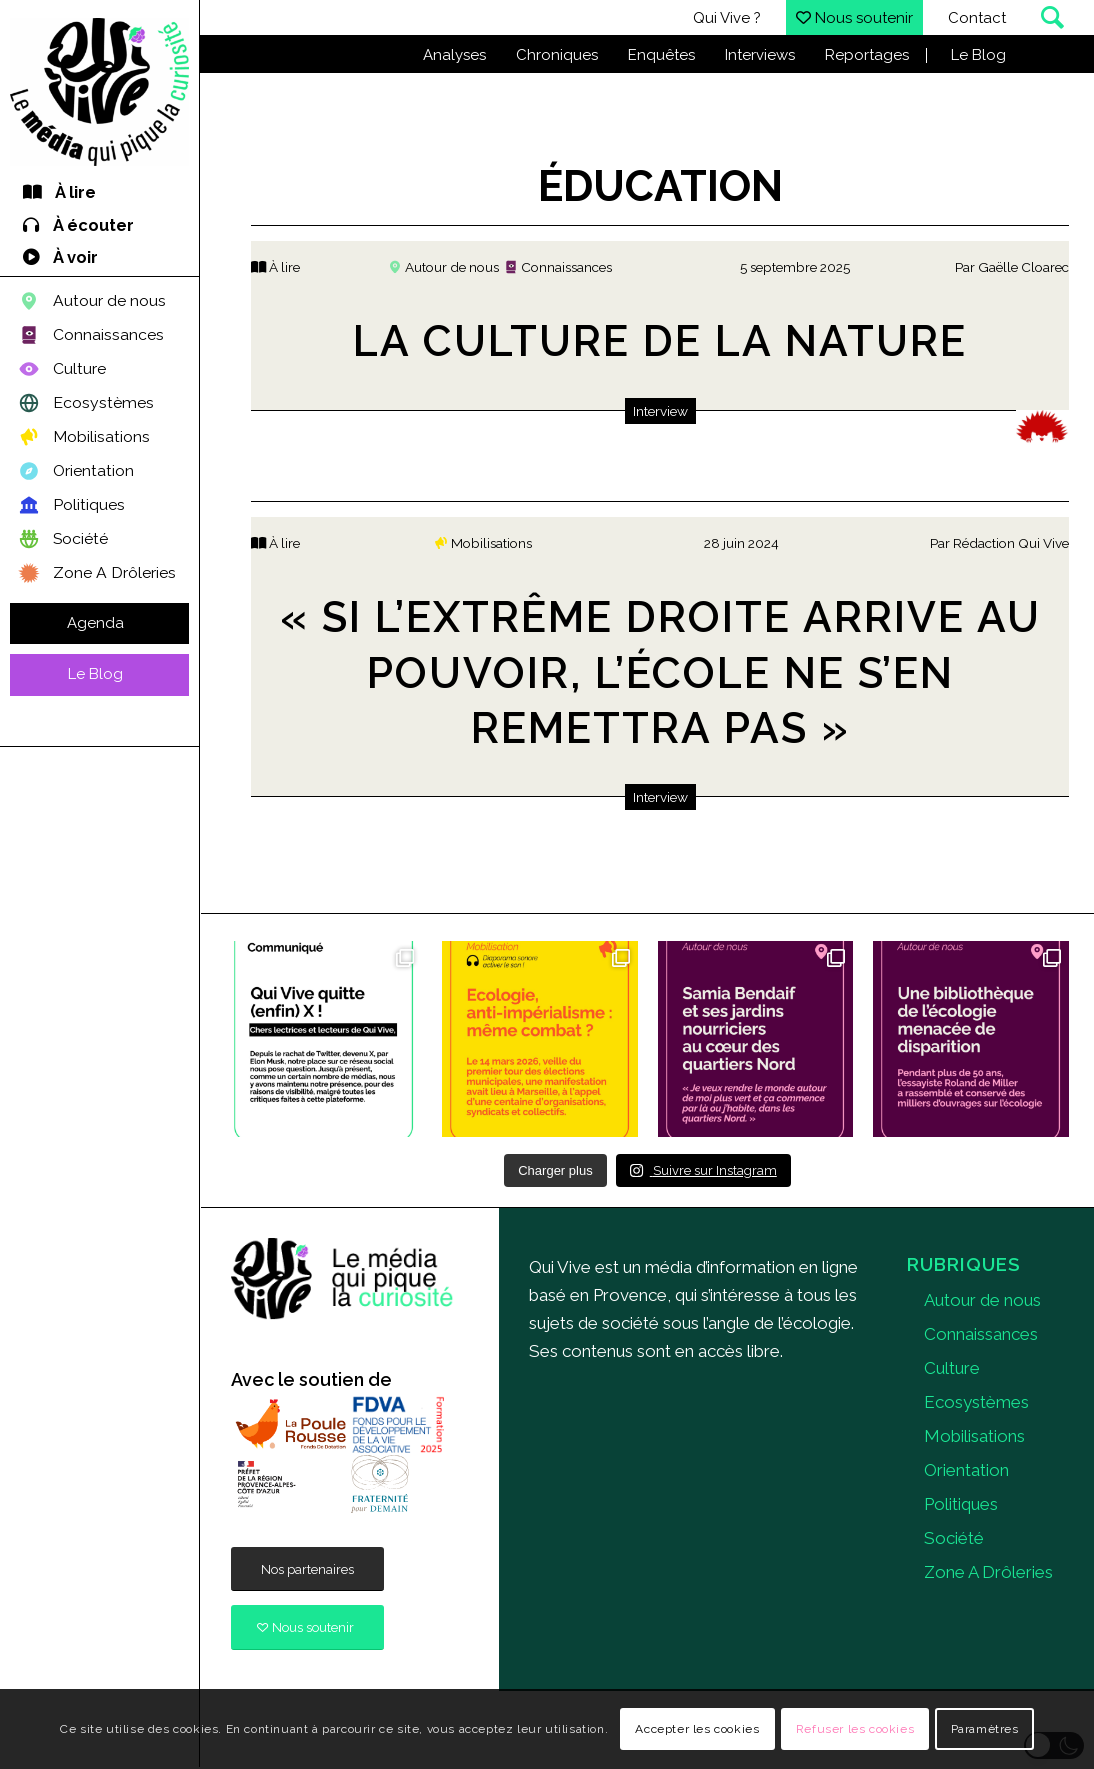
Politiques (961, 1504)
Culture (952, 1368)
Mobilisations (974, 1436)
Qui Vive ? (727, 18)
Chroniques (557, 55)
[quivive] (342, 1279)
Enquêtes (661, 55)
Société (954, 1538)
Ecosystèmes (976, 1402)
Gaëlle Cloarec (1023, 267)
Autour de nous (982, 1300)
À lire (275, 267)
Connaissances (981, 1334)
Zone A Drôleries (988, 1572)
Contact (977, 18)
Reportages (867, 55)
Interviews (760, 55)
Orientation (966, 1470)
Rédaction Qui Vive (1011, 543)
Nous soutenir (854, 18)
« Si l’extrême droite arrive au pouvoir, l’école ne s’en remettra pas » (660, 672)
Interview (660, 411)
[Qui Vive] (99, 92)
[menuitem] (99, 193)
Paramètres (985, 1729)
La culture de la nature (660, 341)
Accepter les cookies (697, 1729)
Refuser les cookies (855, 1729)
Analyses (454, 55)
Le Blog (978, 55)
